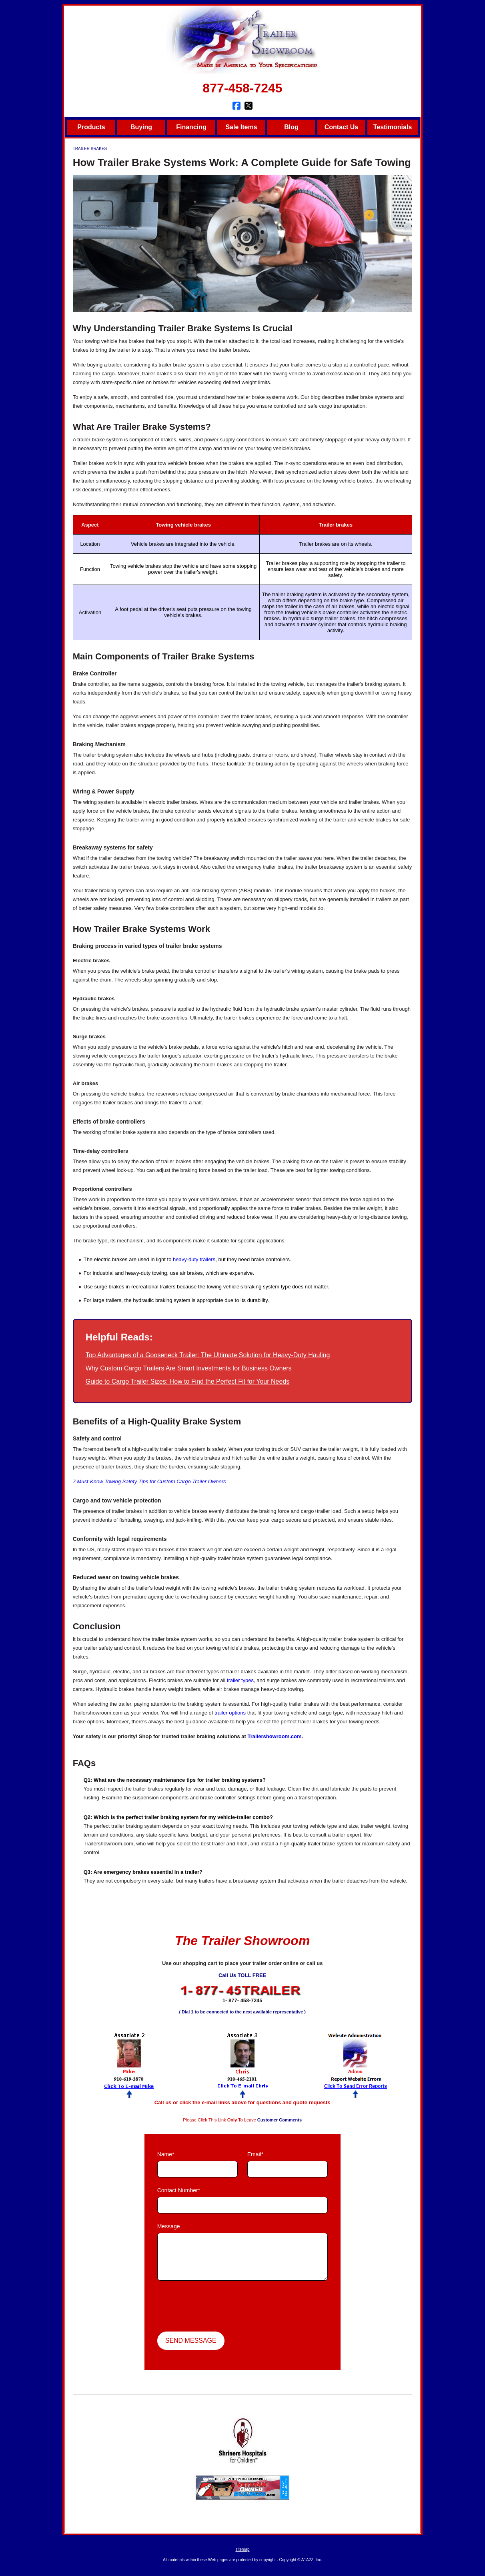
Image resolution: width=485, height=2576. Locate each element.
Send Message (190, 2340)
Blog (291, 127)
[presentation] (218, 2307)
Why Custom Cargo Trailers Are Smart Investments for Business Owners (189, 1368)
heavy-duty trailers (194, 1259)
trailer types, (241, 1680)
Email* (255, 2154)
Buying (141, 127)
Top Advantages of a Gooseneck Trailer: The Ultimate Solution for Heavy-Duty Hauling (208, 1355)
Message (168, 2226)
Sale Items (241, 127)
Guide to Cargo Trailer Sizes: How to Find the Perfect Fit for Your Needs (188, 1381)
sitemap (242, 2549)
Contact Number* (178, 2190)
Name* (165, 2154)
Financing (191, 127)
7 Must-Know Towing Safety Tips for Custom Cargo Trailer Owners (149, 1481)
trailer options (230, 1713)
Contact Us (341, 127)
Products (91, 127)
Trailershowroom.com (274, 1736)
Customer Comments (279, 2119)
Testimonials (392, 127)
